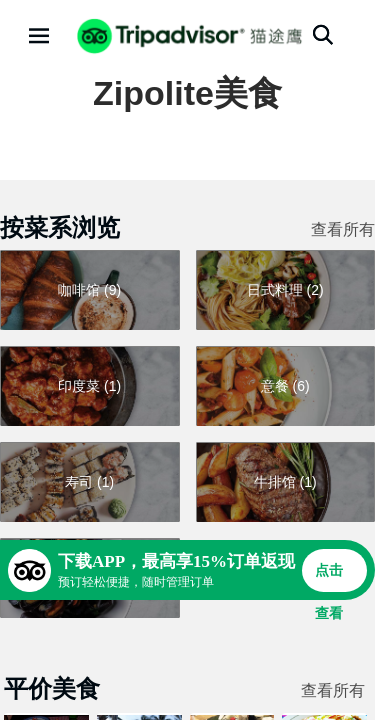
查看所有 (343, 229)
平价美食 (52, 688)
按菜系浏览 (60, 227)
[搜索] (323, 35)
